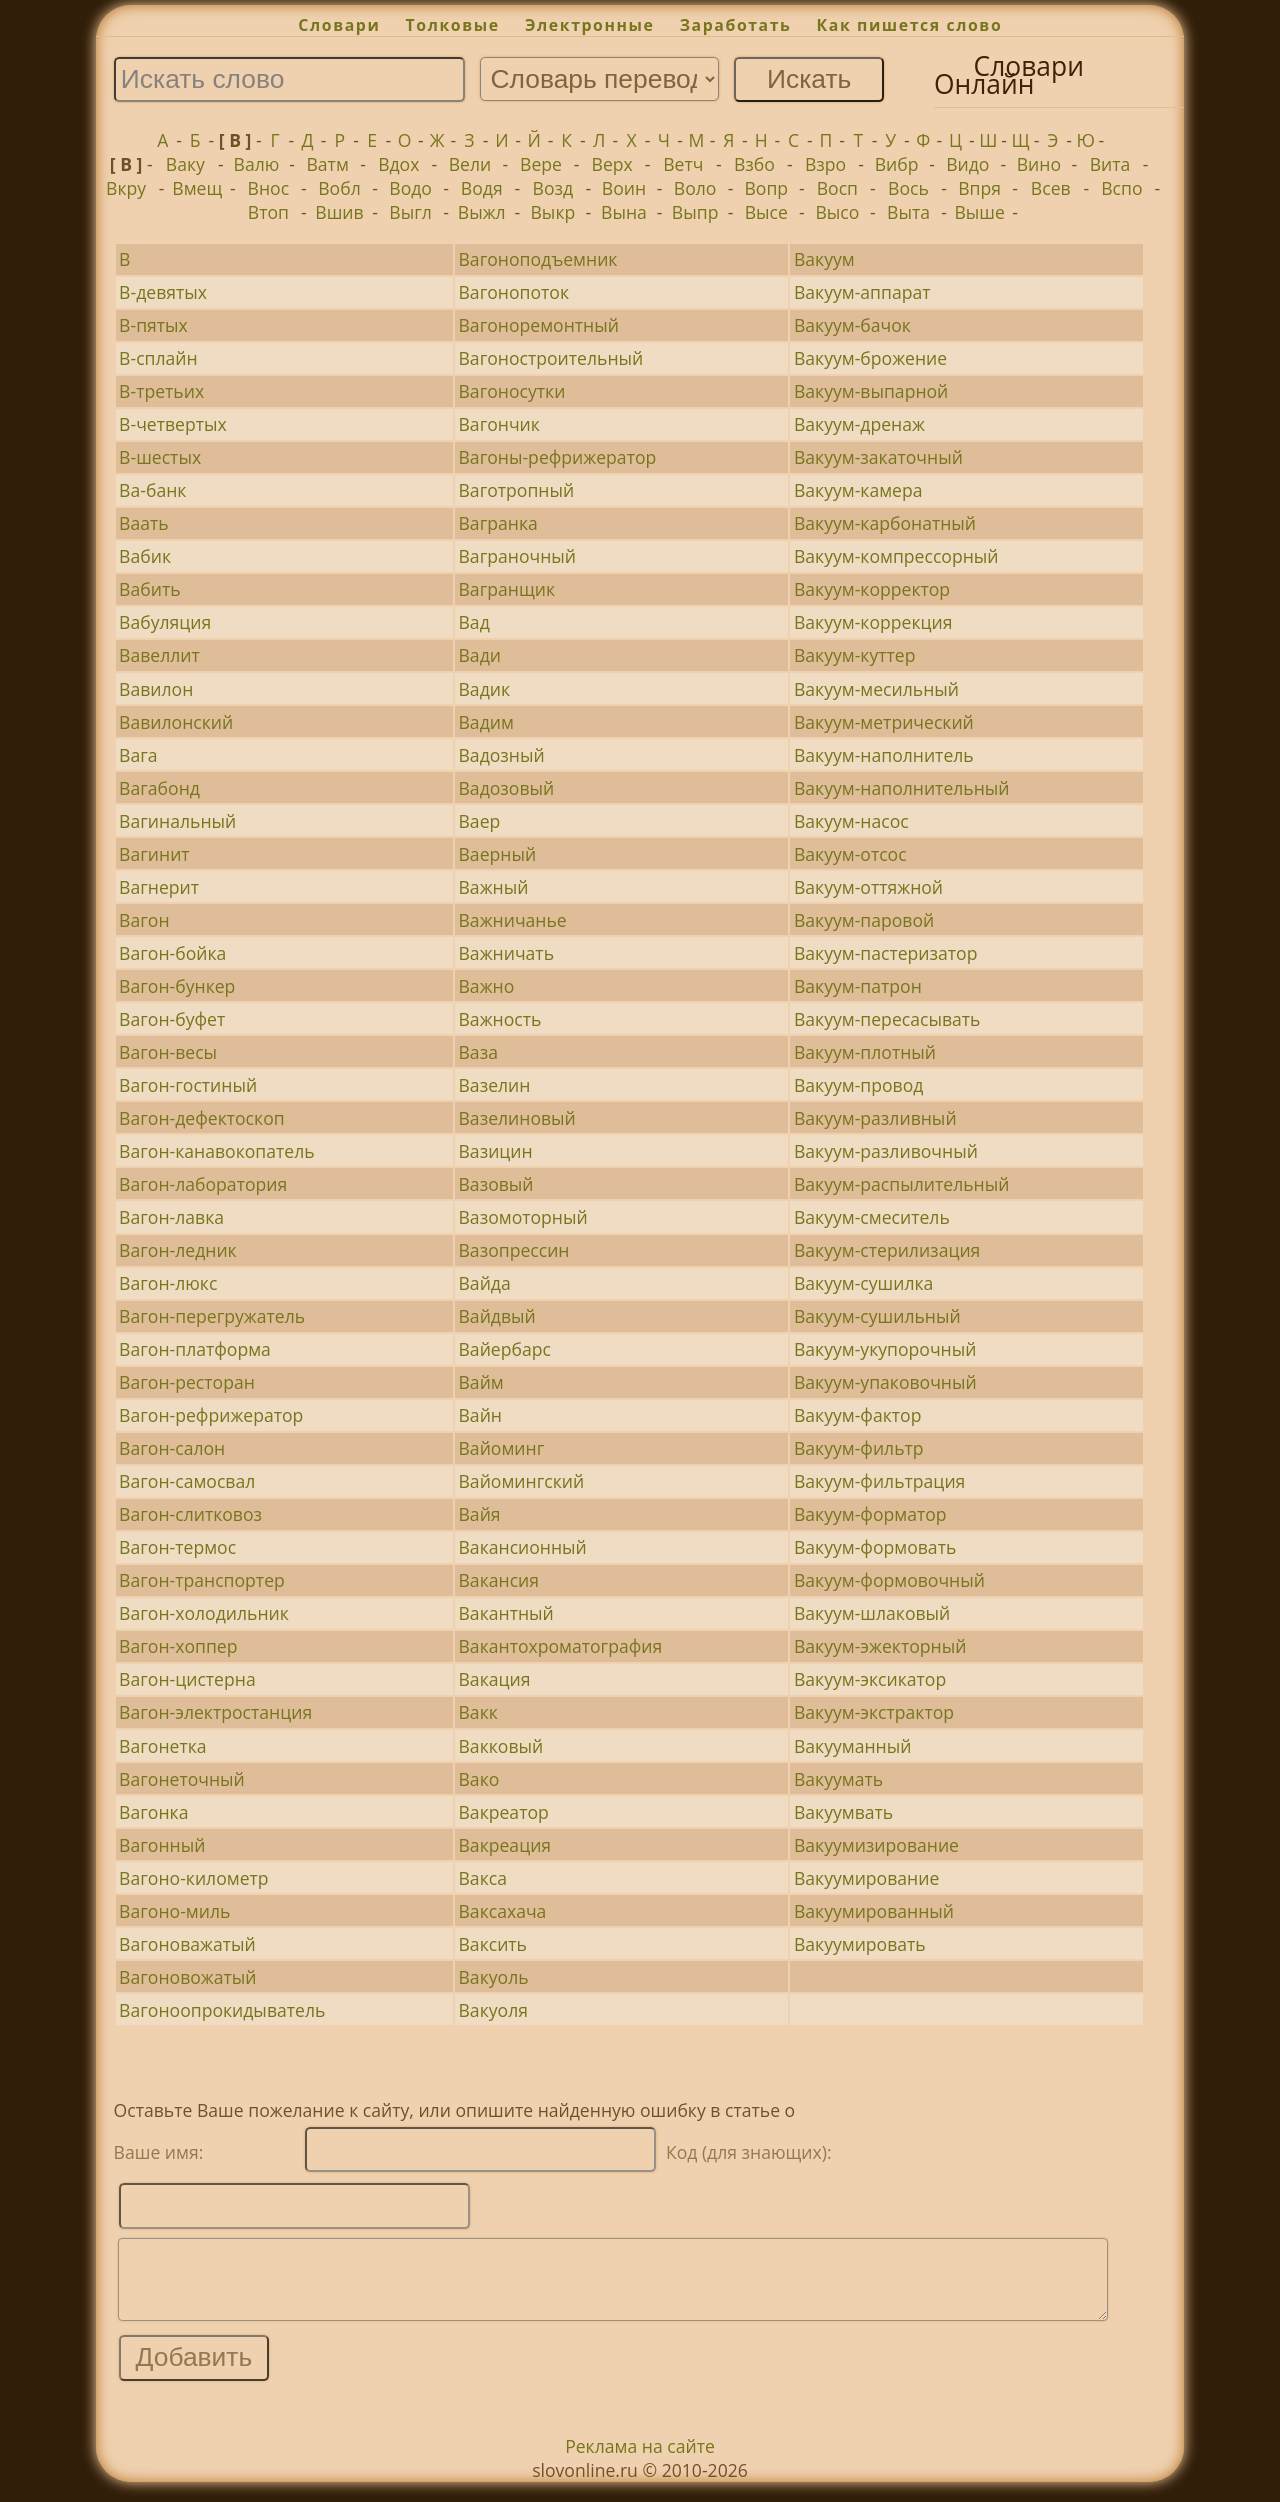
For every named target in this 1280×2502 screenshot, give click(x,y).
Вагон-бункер (177, 986)
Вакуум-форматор (870, 1514)
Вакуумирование (866, 1878)
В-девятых (163, 292)
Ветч (683, 164)
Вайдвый (497, 1316)
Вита (1110, 164)
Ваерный (498, 854)
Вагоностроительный (551, 358)
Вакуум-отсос (850, 854)
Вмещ (197, 188)
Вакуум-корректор (872, 589)
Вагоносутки (512, 391)
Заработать (736, 25)
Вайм (481, 1382)
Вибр (897, 164)
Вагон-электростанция (215, 1712)
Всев (1051, 188)
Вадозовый (507, 788)
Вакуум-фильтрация (879, 1481)
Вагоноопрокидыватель (222, 2010)
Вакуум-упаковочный (885, 1382)
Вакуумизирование (876, 1845)
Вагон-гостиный (188, 1085)
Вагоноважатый (187, 1944)
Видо (967, 164)
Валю (257, 164)
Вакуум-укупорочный (885, 1349)
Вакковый (501, 1746)
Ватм (327, 164)
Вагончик (499, 424)
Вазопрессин (514, 1250)
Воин (624, 188)
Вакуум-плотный (865, 1052)
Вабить (149, 589)
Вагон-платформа (195, 1349)
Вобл (339, 188)
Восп (837, 188)
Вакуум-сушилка (863, 1283)
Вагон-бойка (172, 953)
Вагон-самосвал (187, 1481)
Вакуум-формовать (875, 1547)
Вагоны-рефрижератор (558, 457)
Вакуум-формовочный (889, 1580)
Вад (474, 622)
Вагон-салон (172, 1448)
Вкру (126, 188)
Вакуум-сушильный (877, 1316)
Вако (479, 1779)
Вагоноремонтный (539, 325)
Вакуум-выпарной (871, 391)
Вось (908, 188)
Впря (979, 188)
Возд (553, 188)
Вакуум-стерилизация (887, 1250)
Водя (482, 188)
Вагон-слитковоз (190, 1514)
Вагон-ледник (178, 1250)
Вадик (485, 689)
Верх (612, 164)
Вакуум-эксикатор (870, 1679)
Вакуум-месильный (876, 689)
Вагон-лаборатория (203, 1184)
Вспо (1121, 188)
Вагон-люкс (168, 1283)
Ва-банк (152, 490)
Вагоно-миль (174, 1911)
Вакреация (505, 1845)
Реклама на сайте (640, 2461)
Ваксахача (503, 1911)
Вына (624, 212)
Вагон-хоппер (178, 1646)
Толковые (453, 25)
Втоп (268, 212)
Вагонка (153, 1812)
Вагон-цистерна (187, 1679)
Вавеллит (159, 655)
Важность (500, 1019)
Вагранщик (507, 589)
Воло (695, 188)
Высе (766, 212)
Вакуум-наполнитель (884, 755)
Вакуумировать (860, 1944)
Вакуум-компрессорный (896, 556)
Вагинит (154, 854)
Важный (494, 887)
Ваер (480, 821)
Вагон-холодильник (204, 1613)
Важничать (507, 953)
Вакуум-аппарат (862, 292)
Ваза (478, 1052)
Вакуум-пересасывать (887, 1019)
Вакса (483, 1878)
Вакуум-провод (858, 1085)
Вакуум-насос (851, 821)
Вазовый (496, 1184)
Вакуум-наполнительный (902, 788)
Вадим (486, 722)
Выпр (695, 212)
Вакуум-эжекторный (880, 1646)
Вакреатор (504, 1812)
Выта (908, 212)
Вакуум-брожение (870, 358)
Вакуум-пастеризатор (886, 953)
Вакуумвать (843, 1812)
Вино (1039, 164)
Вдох (398, 164)
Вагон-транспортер (202, 1580)
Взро (825, 164)
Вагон (144, 920)
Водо (410, 188)
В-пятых (153, 325)
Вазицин (496, 1151)
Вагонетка (162, 1746)
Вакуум (824, 259)
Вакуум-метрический (884, 722)
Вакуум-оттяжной (868, 887)
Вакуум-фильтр (859, 1448)
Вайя (480, 1514)
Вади (480, 655)
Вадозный (502, 755)
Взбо (754, 164)
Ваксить (493, 1944)
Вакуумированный (874, 1911)
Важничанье (513, 920)
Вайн (480, 1415)
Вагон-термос (177, 1547)
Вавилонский (176, 722)
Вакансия (499, 1580)
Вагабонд (159, 788)
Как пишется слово (910, 25)
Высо (837, 212)
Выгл (410, 212)
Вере (541, 164)
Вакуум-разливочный (886, 1151)
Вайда (485, 1283)
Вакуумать (838, 1779)
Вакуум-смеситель (872, 1217)
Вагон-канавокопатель (217, 1151)
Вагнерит (159, 887)
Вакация (495, 1679)
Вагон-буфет (172, 1019)
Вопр (766, 188)
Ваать (144, 523)
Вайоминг (502, 1448)
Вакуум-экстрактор (874, 1712)
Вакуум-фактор (858, 1415)
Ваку (185, 164)
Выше (979, 212)
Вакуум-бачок (852, 325)
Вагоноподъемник (538, 259)
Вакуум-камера (858, 490)
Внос (269, 188)
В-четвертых (173, 424)
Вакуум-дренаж (859, 424)
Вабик (145, 556)
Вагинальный (177, 821)
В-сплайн (158, 358)
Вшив (339, 212)
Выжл (482, 212)
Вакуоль (494, 1977)
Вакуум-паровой (864, 920)
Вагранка (498, 523)
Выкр (553, 212)
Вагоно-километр (193, 1878)
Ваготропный (517, 490)
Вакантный (506, 1613)
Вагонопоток (514, 292)
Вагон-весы (168, 1052)
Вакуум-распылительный (902, 1184)
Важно (487, 986)
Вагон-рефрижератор (211, 1415)
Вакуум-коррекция (873, 622)
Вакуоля (493, 2010)
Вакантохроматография (561, 1646)
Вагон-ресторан (187, 1382)
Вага (138, 755)
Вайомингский (522, 1481)
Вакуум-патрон (858, 986)
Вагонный (162, 1845)
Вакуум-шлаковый (872, 1613)
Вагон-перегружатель (212, 1316)
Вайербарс (505, 1349)
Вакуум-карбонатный (885, 523)
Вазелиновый (517, 1118)
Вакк (478, 1712)
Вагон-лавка (171, 1217)
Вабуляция (165, 622)
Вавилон (156, 689)
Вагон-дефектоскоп (202, 1118)
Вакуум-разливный (875, 1118)
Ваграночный (518, 556)
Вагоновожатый (187, 1977)
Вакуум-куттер (855, 655)
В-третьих (161, 391)
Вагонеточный (182, 1779)
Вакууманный (853, 1746)
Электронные (590, 25)
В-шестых (160, 457)
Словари (339, 25)
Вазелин (495, 1085)
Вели (470, 164)
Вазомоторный (523, 1217)
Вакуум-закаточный (878, 457)
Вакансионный (523, 1547)
